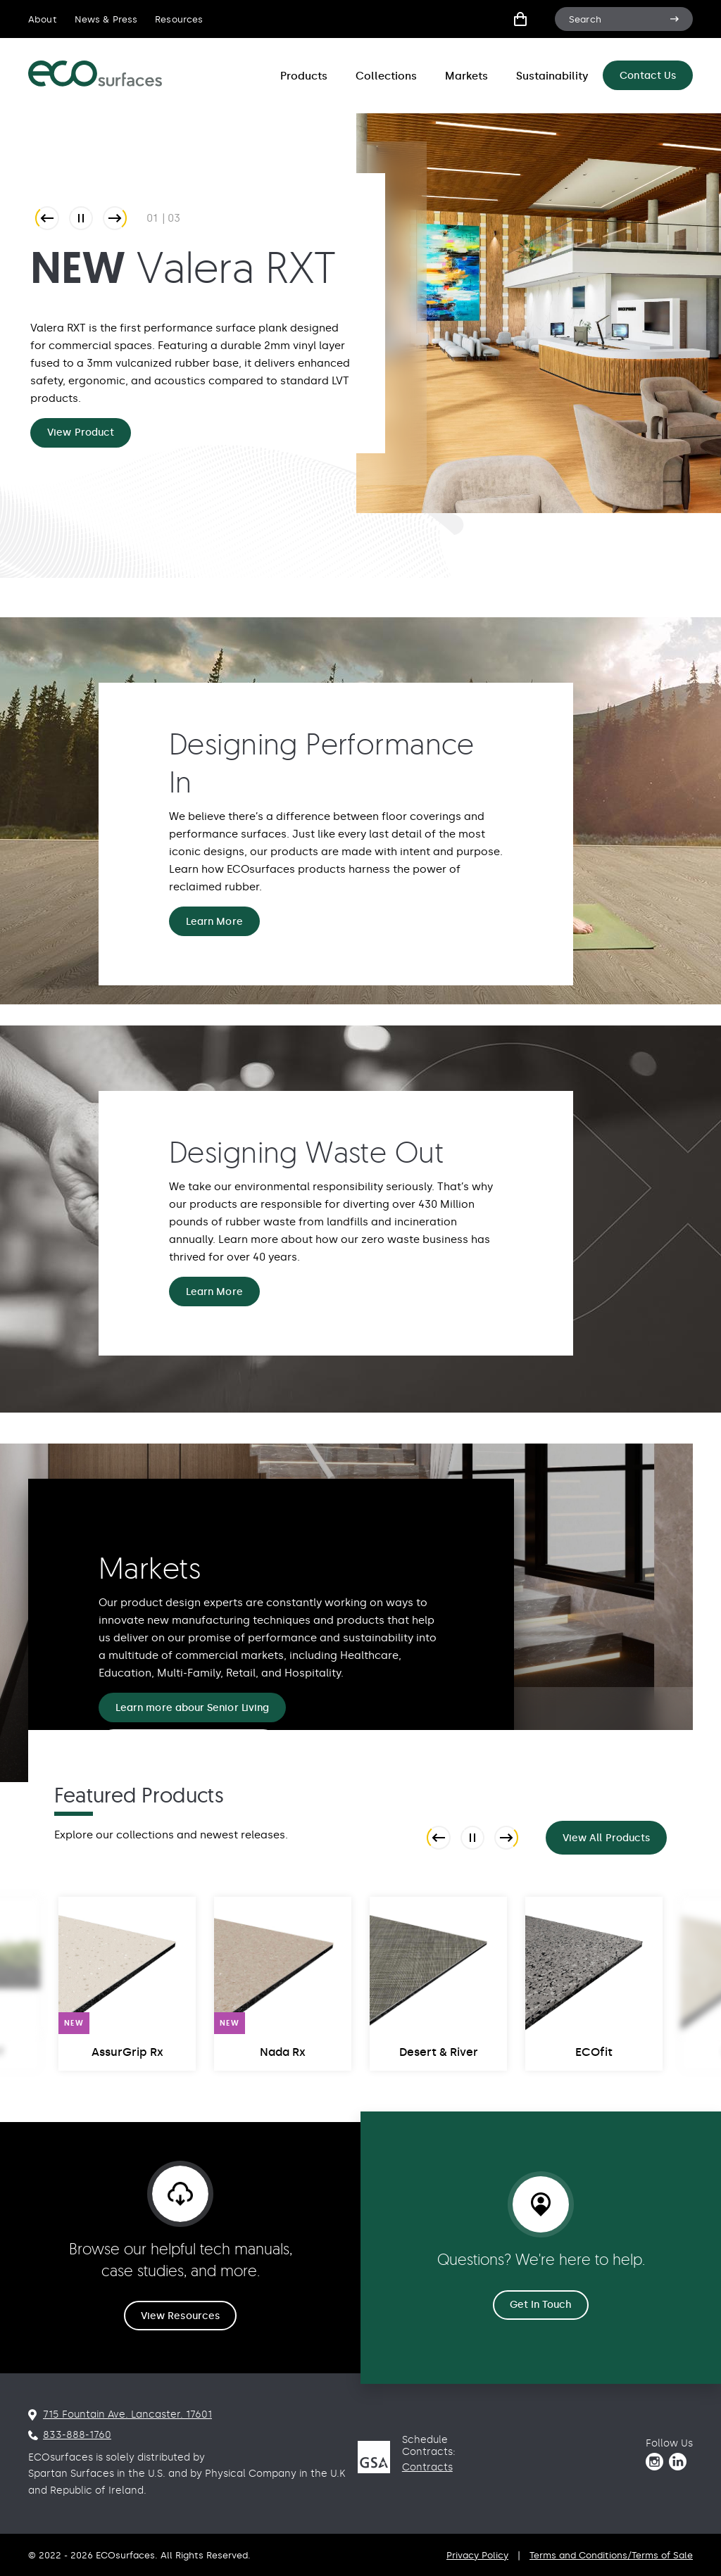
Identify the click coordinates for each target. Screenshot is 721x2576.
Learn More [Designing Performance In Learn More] (214, 922)
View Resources (180, 2316)
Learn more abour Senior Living (192, 1708)
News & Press (106, 19)
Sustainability (552, 76)
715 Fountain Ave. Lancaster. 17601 (127, 2414)
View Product (80, 432)
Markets (466, 76)
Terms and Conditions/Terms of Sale (611, 2555)
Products (303, 76)
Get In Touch (541, 2305)
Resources (179, 19)
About (42, 19)
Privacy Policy (477, 2555)
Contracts (427, 2467)
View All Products (606, 1838)
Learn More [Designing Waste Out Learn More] (214, 1292)
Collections (386, 76)
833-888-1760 (77, 2435)
